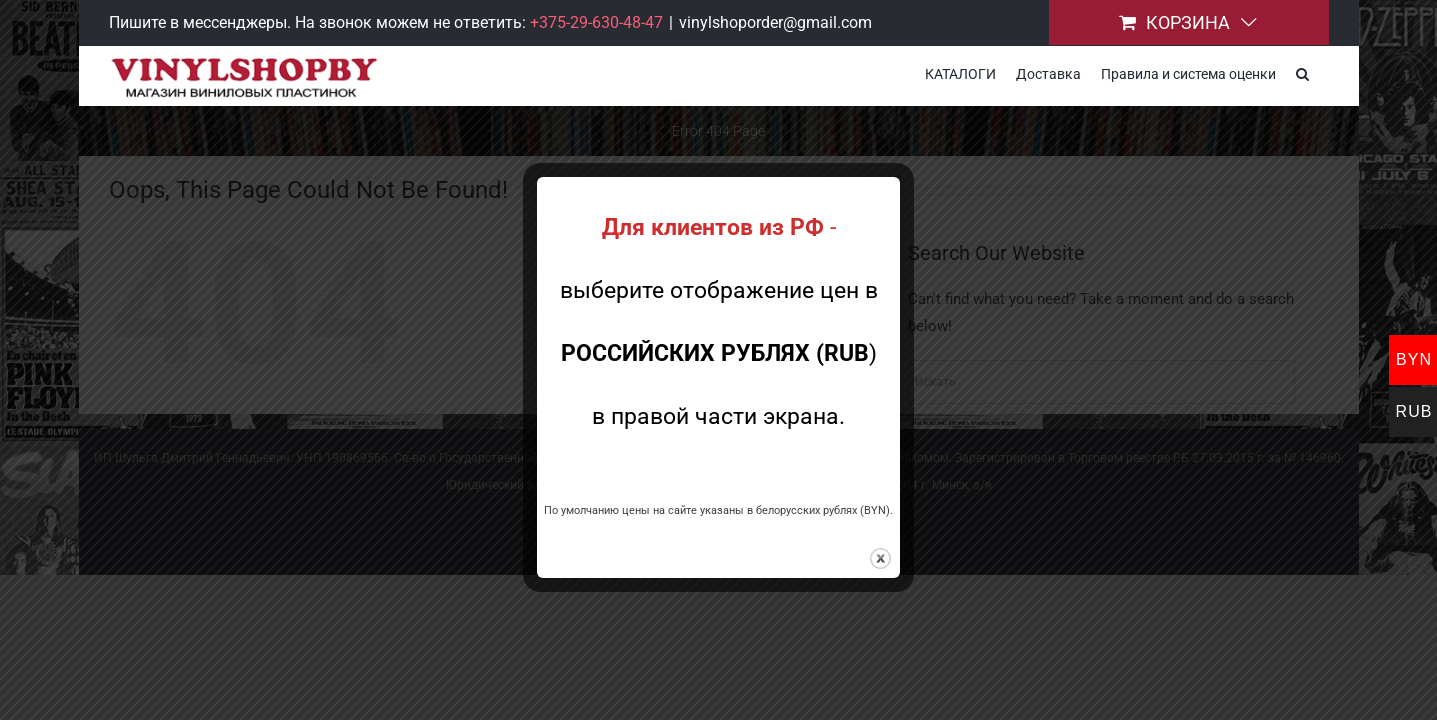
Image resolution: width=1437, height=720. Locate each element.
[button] (1322, 72)
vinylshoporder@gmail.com (775, 22)
